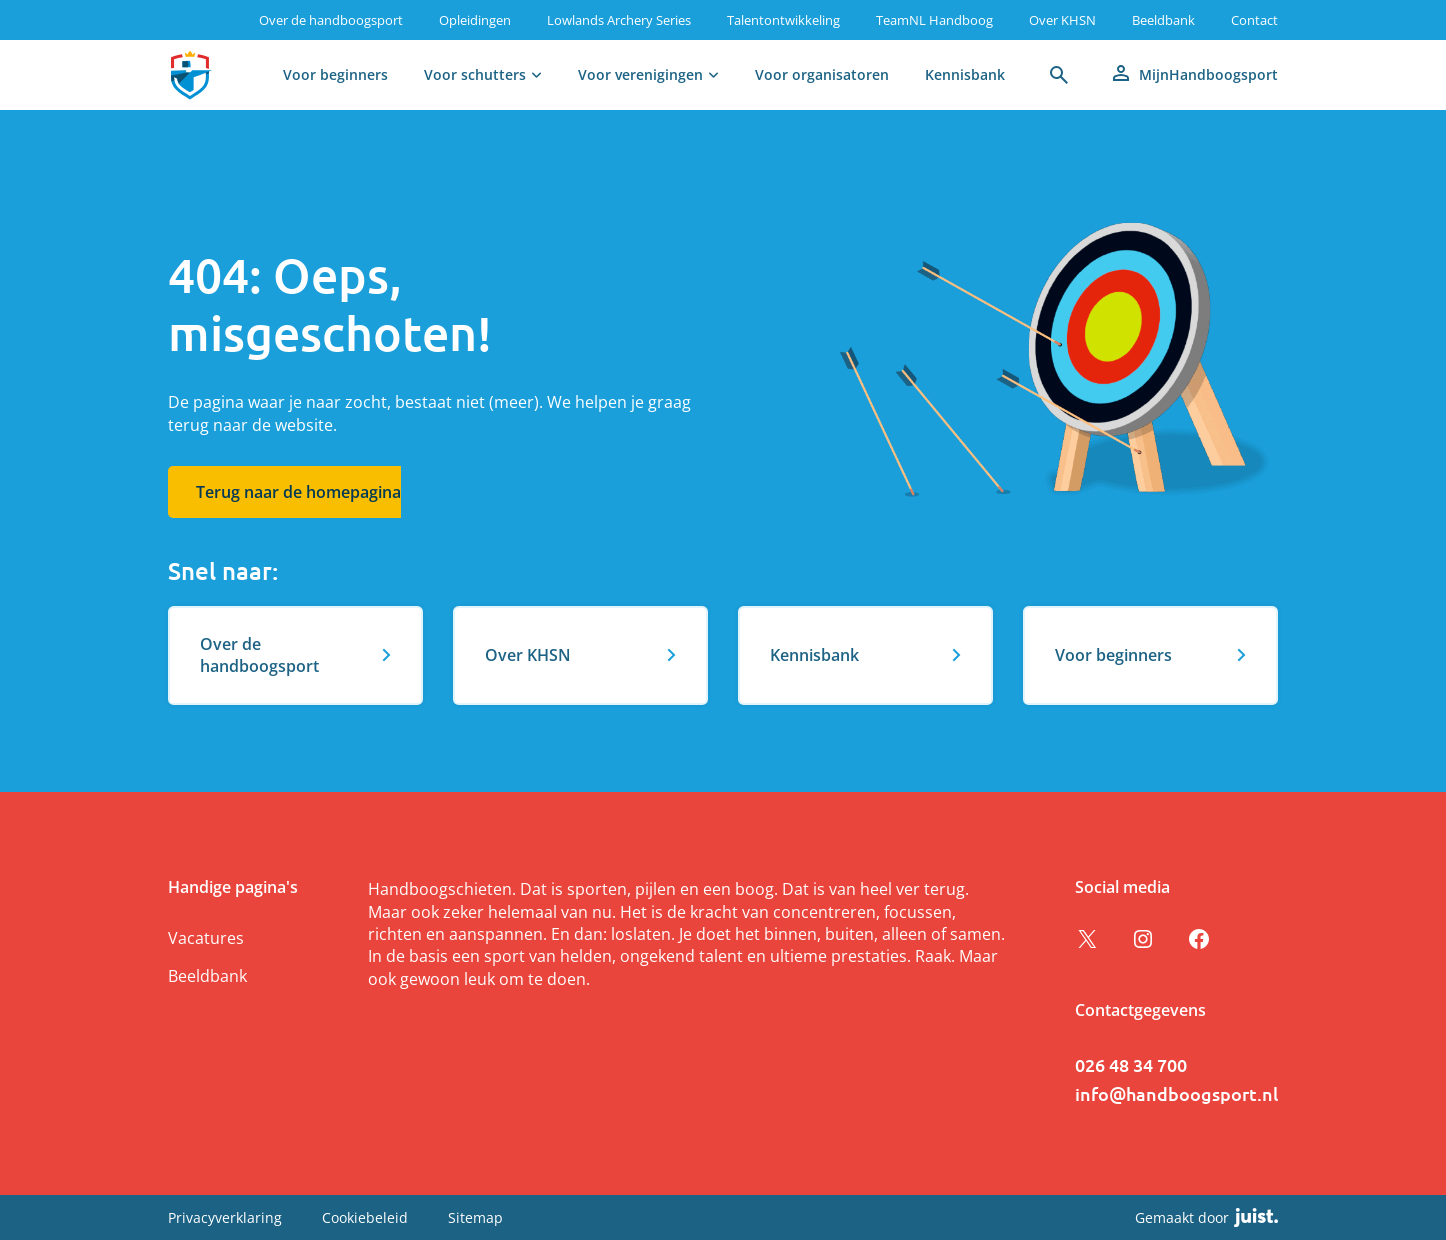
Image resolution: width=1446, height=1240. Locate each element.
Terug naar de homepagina (298, 492)
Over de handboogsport (331, 20)
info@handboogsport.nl (1176, 1093)
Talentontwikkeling (783, 20)
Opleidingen (475, 20)
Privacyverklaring (225, 1217)
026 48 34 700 (1131, 1064)
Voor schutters (475, 74)
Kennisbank (965, 74)
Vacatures (206, 938)
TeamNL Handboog (934, 20)
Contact (1254, 20)
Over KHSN (1062, 20)
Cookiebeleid (365, 1217)
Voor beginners (335, 74)
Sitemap (475, 1217)
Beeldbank (1163, 20)
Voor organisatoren (822, 74)
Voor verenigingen (640, 74)
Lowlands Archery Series (619, 20)
